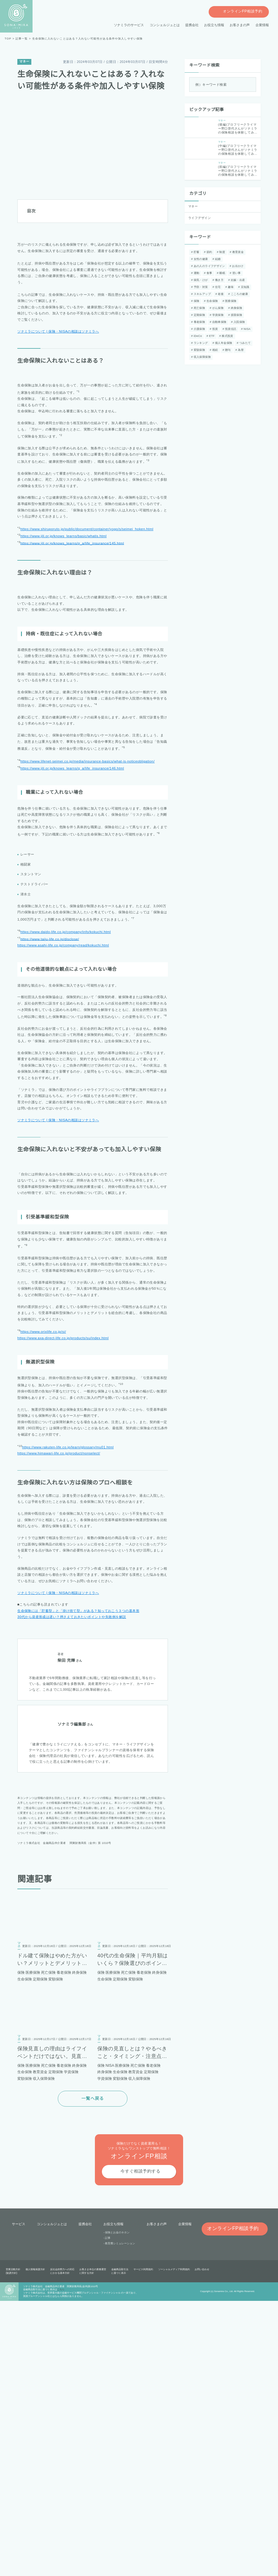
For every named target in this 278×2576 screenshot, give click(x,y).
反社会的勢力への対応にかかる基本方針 (62, 2546)
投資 (214, 329)
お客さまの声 (240, 24)
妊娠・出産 (237, 280)
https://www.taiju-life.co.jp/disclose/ (51, 1132)
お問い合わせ (201, 2545)
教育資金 (237, 252)
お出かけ (237, 266)
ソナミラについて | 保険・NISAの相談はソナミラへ (57, 362)
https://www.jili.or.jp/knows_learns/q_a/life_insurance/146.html (75, 963)
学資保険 (217, 315)
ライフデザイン (199, 218)
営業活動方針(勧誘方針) (13, 2546)
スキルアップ (202, 294)
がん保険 (217, 308)
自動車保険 (218, 322)
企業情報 (262, 24)
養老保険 (199, 322)
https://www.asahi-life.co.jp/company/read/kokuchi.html (67, 1138)
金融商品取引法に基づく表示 (119, 2546)
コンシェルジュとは (165, 24)
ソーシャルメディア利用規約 (173, 2545)
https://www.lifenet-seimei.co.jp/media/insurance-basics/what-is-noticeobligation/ (92, 956)
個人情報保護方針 (35, 2545)
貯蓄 (196, 252)
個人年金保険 (202, 343)
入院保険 (238, 322)
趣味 (230, 287)
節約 (208, 252)
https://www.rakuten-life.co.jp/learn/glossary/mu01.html (71, 1722)
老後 (220, 294)
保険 (196, 301)
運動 (196, 273)
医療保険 (230, 301)
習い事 (235, 273)
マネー (24, 61)
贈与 (208, 350)
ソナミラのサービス (129, 24)
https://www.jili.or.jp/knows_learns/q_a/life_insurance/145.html (75, 655)
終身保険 (236, 308)
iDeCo (197, 336)
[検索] (250, 84)
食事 (208, 273)
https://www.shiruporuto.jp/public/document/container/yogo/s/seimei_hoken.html (93, 642)
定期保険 (199, 315)
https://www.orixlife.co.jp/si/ (45, 1607)
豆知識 (243, 287)
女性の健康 (200, 259)
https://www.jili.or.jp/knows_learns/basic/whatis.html (66, 648)
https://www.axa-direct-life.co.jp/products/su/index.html (66, 1614)
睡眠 (221, 273)
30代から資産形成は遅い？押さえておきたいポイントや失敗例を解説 (71, 1892)
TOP (8, 38)
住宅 (217, 287)
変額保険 (241, 343)
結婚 (217, 259)
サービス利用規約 (143, 2545)
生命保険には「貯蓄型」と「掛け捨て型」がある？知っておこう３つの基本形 (78, 1886)
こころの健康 (239, 294)
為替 (221, 350)
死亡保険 (199, 308)
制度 (221, 252)
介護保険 (199, 329)
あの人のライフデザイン (209, 266)
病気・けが (200, 280)
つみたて (223, 343)
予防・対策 (200, 287)
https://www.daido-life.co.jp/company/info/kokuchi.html (70, 1125)
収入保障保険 (240, 350)
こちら (60, 2565)
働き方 (218, 280)
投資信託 (230, 329)
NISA (246, 329)
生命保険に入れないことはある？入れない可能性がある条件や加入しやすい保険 (87, 38)
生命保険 (211, 301)
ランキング (245, 336)
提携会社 (192, 24)
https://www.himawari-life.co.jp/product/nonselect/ (62, 1728)
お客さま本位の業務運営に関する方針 (92, 2546)
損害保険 (236, 315)
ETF (211, 336)
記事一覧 (21, 38)
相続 (196, 350)
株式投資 (226, 336)
